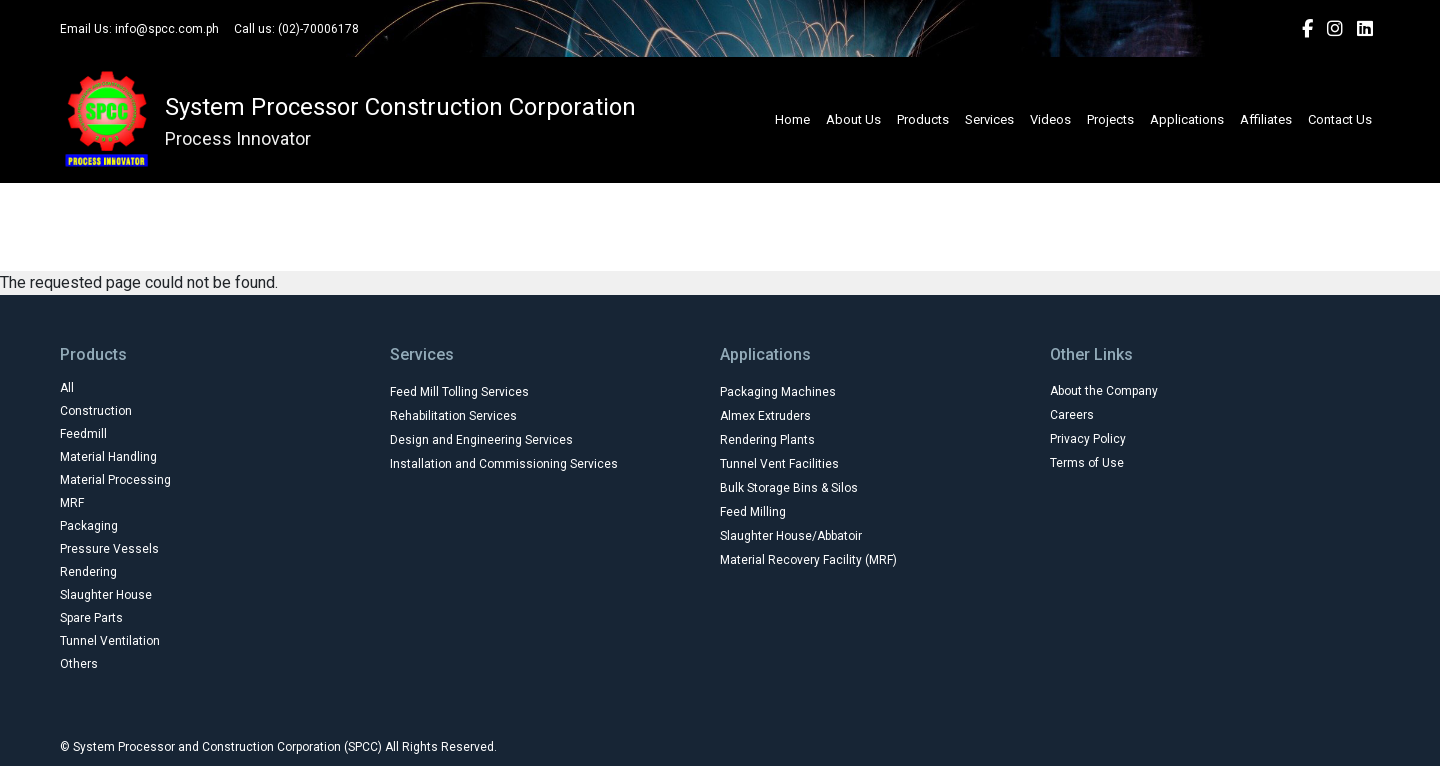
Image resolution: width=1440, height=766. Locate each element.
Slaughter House (590, 241)
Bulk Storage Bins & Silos (789, 488)
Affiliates (1266, 119)
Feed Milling (753, 512)
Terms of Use (1087, 463)
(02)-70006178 (318, 29)
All (273, 197)
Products (923, 119)
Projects (1110, 119)
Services (989, 119)
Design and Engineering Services (481, 440)
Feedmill (480, 197)
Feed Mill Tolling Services (459, 392)
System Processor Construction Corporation (400, 107)
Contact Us (1340, 119)
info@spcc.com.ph (167, 29)
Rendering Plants (767, 440)
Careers (1072, 415)
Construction (367, 197)
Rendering (459, 241)
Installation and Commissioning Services (504, 464)
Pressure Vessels (1120, 197)
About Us (853, 119)
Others (991, 241)
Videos (1050, 119)
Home (792, 119)
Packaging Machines (778, 392)
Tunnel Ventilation (867, 241)
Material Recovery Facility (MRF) (808, 560)
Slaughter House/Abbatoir (791, 536)
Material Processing (771, 197)
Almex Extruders (765, 416)
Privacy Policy (1088, 439)
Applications (1187, 119)
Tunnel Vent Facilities (779, 464)
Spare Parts (726, 241)
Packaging (987, 197)
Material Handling (608, 197)
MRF (894, 197)
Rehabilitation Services (453, 416)
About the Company (1104, 391)
